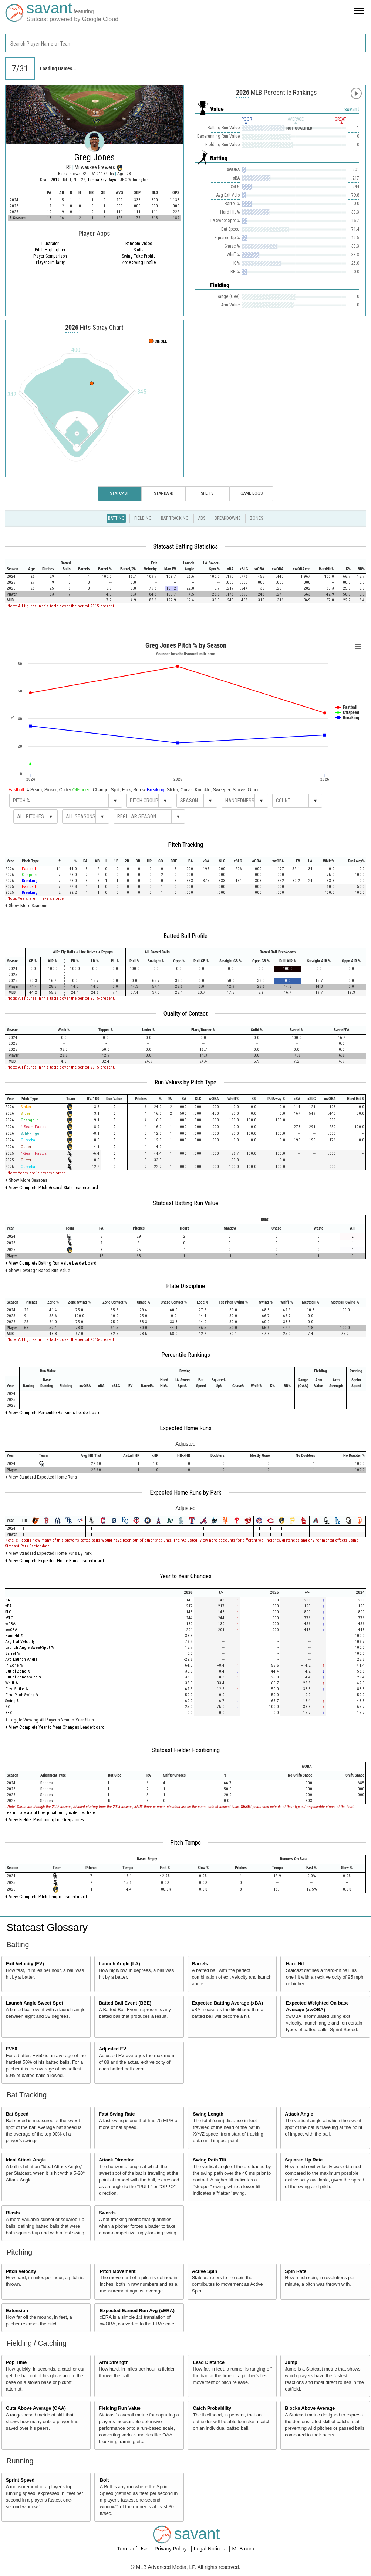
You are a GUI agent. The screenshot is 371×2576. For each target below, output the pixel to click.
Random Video (138, 243)
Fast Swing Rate (117, 2114)
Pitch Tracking (185, 844)
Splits (207, 493)
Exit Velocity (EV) (25, 1963)
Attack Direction (117, 2160)
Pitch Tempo (185, 1842)
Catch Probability (212, 2408)
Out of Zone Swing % (23, 1677)
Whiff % (11, 1683)
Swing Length (208, 2114)
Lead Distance (209, 2362)
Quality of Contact (185, 1013)
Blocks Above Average (310, 2408)
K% (7, 1706)
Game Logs (251, 493)
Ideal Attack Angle (26, 2160)
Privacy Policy (171, 2549)
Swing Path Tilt (209, 2160)
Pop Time (16, 2362)
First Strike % (16, 1689)
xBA (8, 1606)
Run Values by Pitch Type (185, 1082)
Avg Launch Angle (21, 1659)
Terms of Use (133, 2549)
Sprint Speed (20, 2480)
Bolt (104, 2480)
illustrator (50, 243)
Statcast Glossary (47, 1927)
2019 (55, 179)
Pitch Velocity (21, 2271)
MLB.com (243, 2549)
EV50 (11, 2049)
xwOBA (11, 1629)
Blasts (13, 2213)
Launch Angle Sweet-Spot (34, 2003)
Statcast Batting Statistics (185, 546)
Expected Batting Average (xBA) (227, 2003)
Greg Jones (94, 157)
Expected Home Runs (186, 1428)
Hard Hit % (14, 1635)
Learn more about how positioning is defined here (50, 1812)
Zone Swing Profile (139, 262)
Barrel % (12, 1653)
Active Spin (204, 2271)
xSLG (9, 1618)
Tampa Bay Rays (102, 179)
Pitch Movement (118, 2271)
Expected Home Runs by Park (185, 1492)
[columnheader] (14, 566)
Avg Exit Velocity (20, 1641)
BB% (8, 1712)
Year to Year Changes (186, 1576)
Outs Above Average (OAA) (36, 2408)
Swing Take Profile (138, 256)
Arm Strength (113, 2362)
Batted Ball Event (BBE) (125, 2003)
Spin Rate (295, 2271)
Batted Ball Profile (185, 935)
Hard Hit (295, 1963)
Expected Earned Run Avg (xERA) (137, 2310)
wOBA (10, 1623)
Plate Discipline (185, 1285)
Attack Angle (299, 2114)
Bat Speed (17, 2114)
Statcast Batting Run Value (185, 1203)
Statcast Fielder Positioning (186, 1750)
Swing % (12, 1700)
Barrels (200, 1963)
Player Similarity (50, 262)
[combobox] (185, 43)
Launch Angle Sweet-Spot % (29, 1647)
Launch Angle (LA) (119, 1963)
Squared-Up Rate (304, 2160)
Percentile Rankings (185, 1354)
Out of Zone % (17, 1671)
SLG (8, 1612)
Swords (107, 2213)
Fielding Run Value (120, 2408)
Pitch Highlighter (50, 249)
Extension (17, 2310)
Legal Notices (210, 2549)
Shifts (139, 249)
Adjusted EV (112, 2049)
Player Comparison (50, 256)
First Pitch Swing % (21, 1695)
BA (7, 1600)
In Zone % (14, 1665)
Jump (291, 2362)
